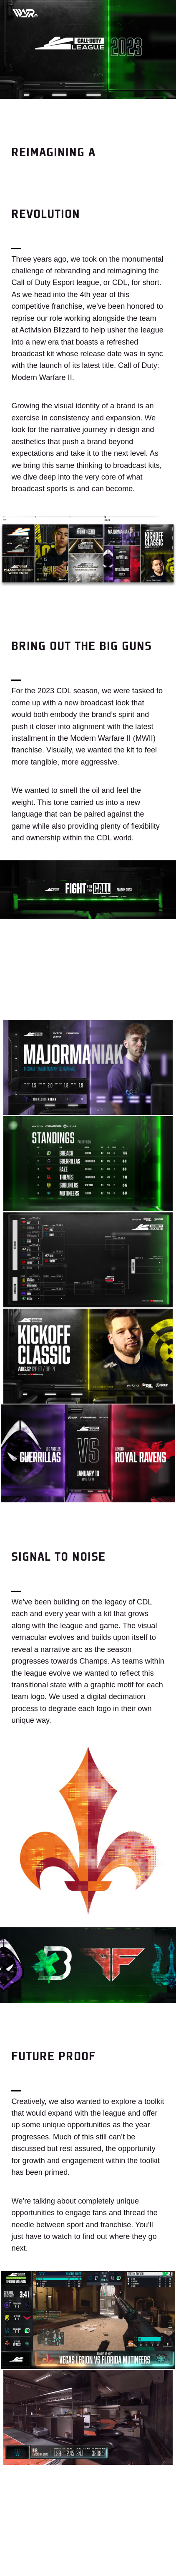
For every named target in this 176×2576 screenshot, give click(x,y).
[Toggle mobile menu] (155, 12)
